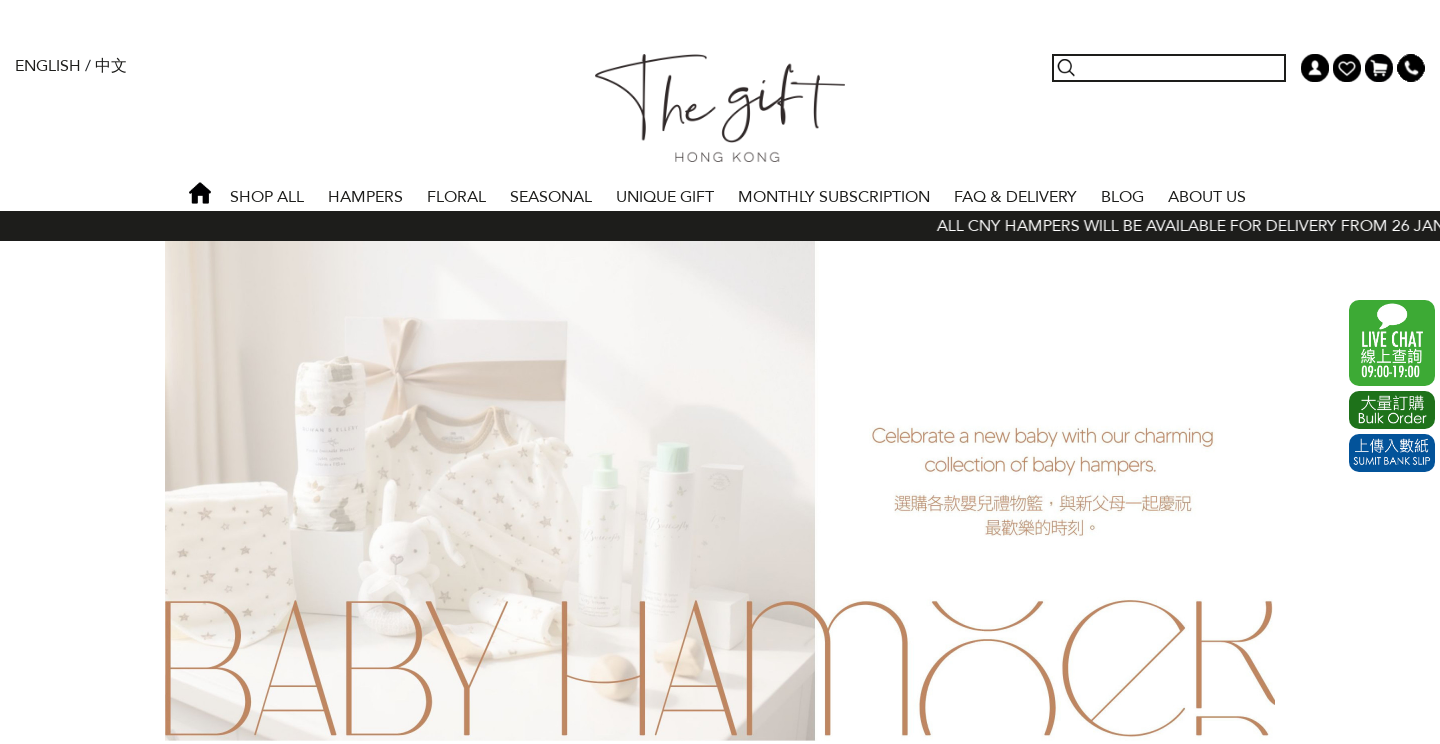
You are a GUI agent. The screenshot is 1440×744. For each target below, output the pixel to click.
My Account (1315, 68)
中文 (111, 66)
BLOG (1122, 197)
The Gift (720, 108)
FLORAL (456, 197)
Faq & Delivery (1015, 197)
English (48, 66)
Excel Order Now (1392, 410)
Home (200, 193)
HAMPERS (365, 197)
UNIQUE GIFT (665, 197)
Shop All (267, 197)
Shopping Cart (1379, 68)
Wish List (1347, 68)
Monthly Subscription (834, 197)
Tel (1411, 68)
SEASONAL (551, 197)
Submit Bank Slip (1392, 453)
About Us (1207, 197)
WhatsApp (1392, 343)
